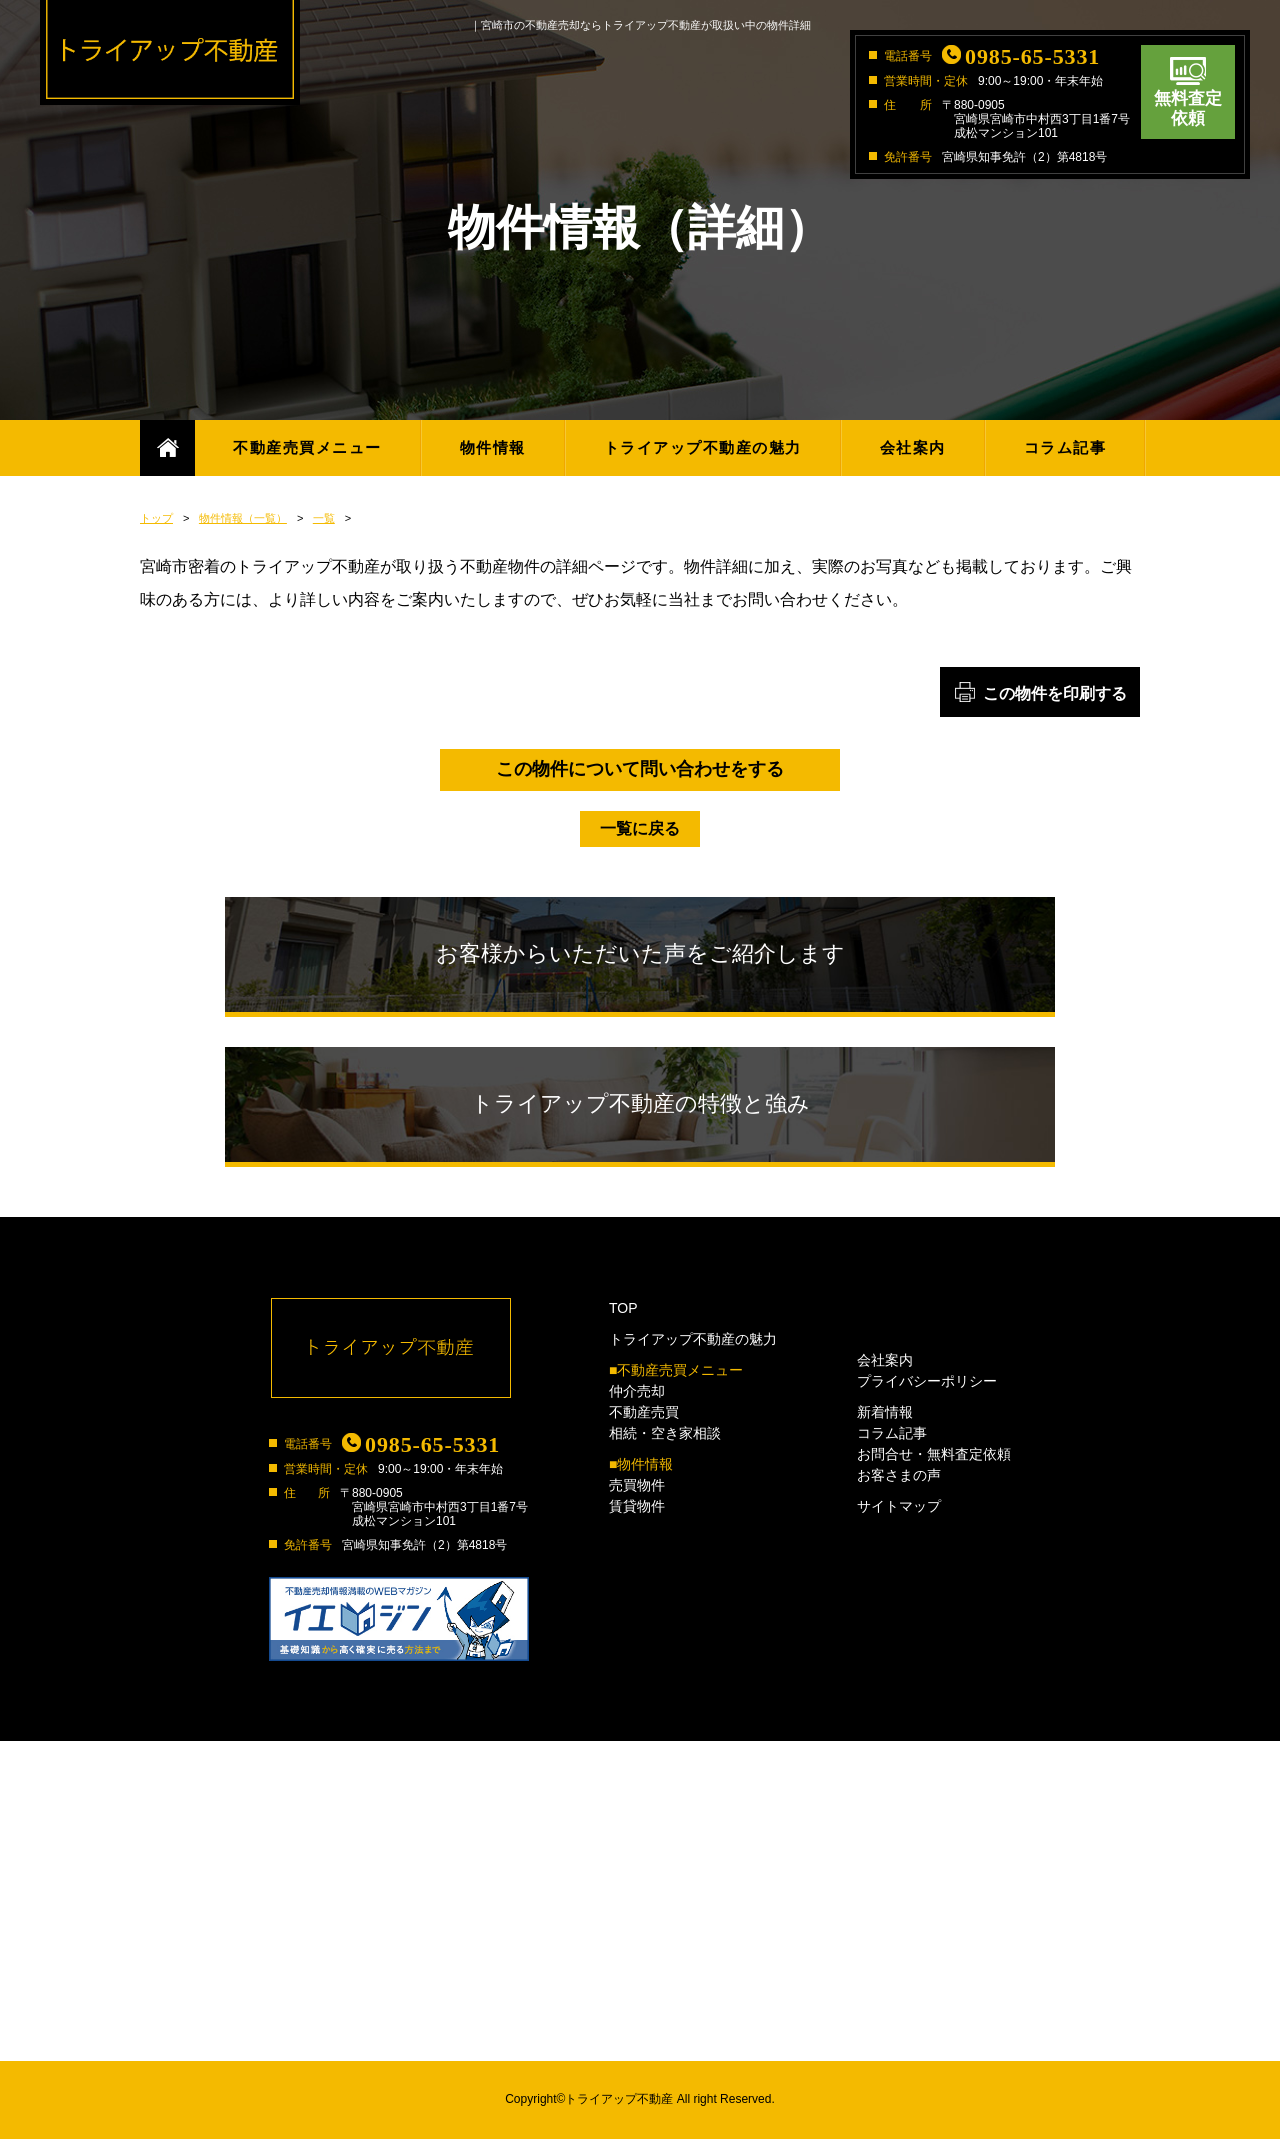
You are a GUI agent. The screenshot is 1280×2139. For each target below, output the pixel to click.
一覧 (324, 518)
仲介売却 (637, 1391)
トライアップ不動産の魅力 (703, 447)
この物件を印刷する (1055, 693)
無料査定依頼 (1188, 108)
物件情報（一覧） (243, 518)
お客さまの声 (899, 1475)
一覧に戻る (640, 828)
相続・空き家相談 (665, 1433)
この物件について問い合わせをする (640, 769)
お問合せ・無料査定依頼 (934, 1454)
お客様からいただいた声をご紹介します (640, 953)
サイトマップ (899, 1506)
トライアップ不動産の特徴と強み (640, 1103)
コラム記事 (1065, 447)
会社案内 (913, 447)
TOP (623, 1308)
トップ (156, 518)
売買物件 (637, 1485)
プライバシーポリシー (927, 1381)
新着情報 (885, 1412)
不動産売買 (644, 1412)
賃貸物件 (637, 1506)
